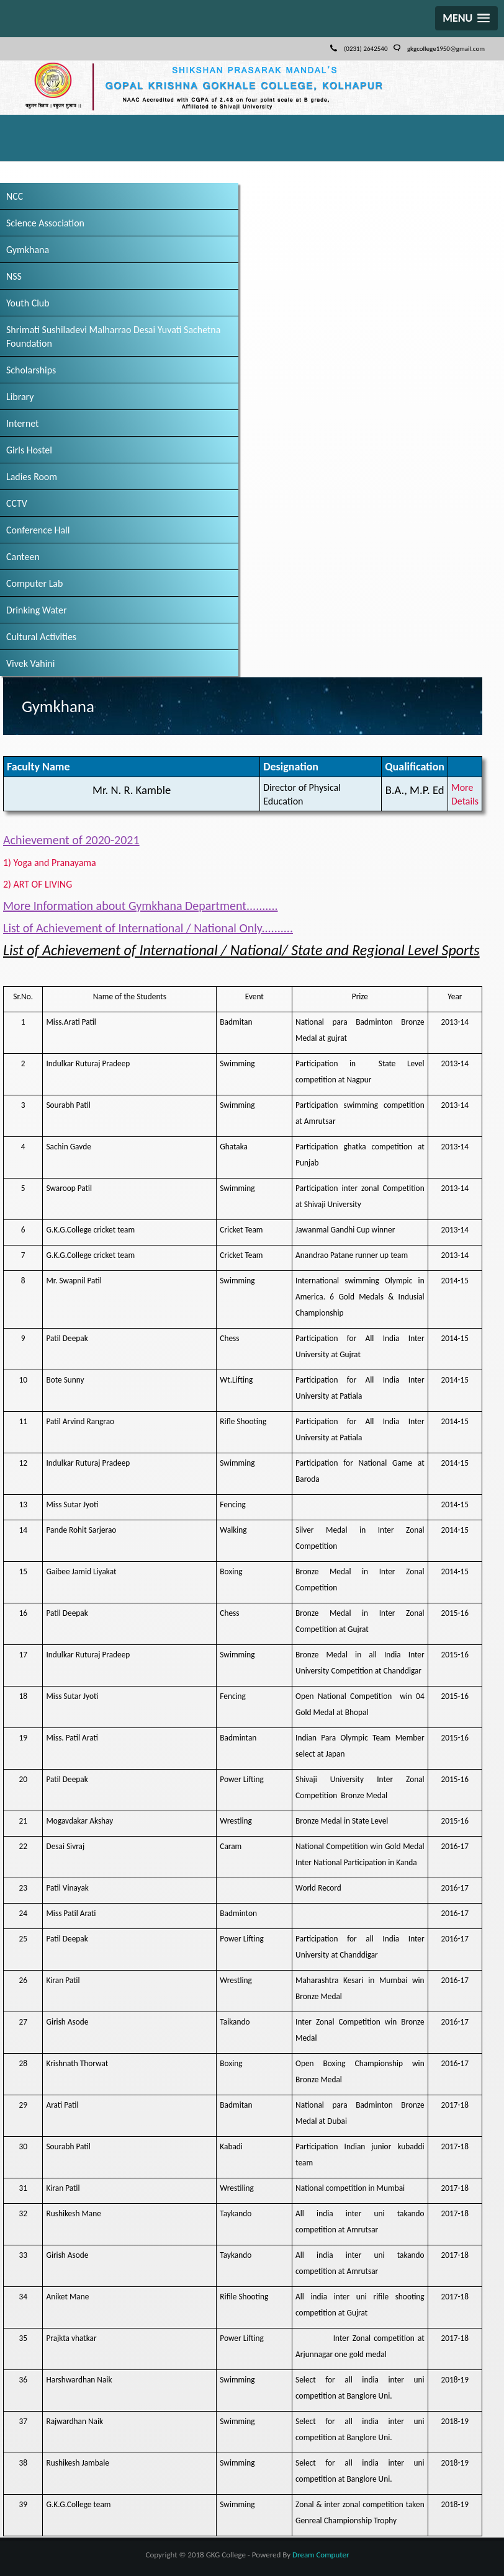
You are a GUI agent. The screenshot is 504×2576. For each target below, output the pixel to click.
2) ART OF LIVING (42, 882)
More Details (463, 794)
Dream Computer (320, 2551)
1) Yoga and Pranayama (55, 861)
